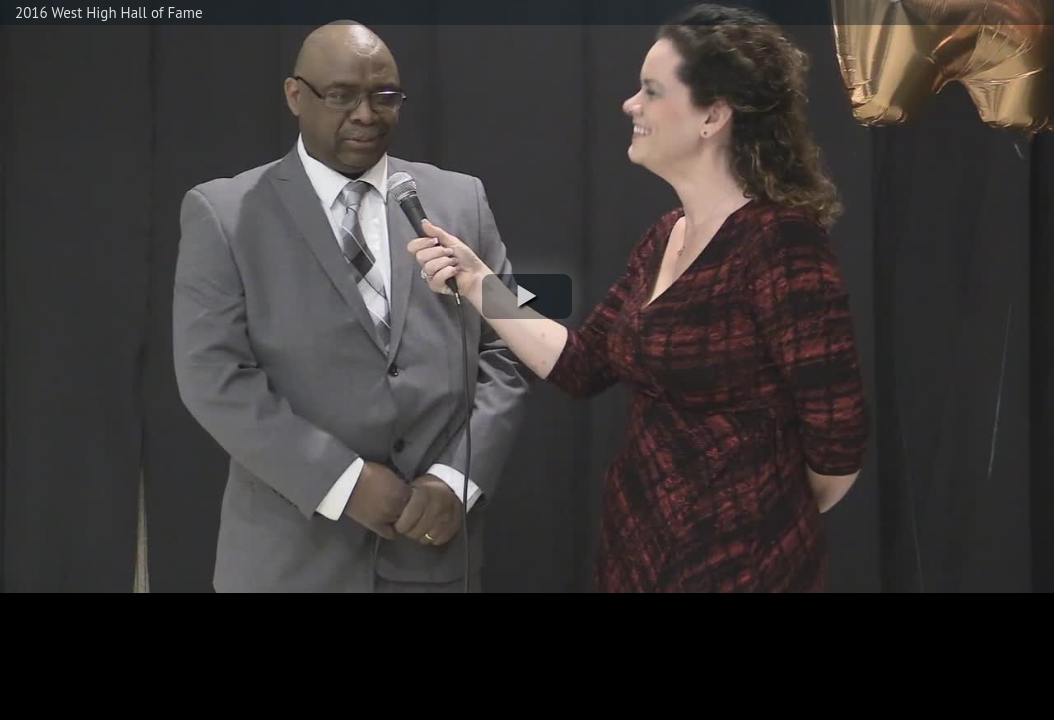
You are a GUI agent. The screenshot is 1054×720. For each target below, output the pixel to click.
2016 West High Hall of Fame (109, 12)
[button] (527, 296)
